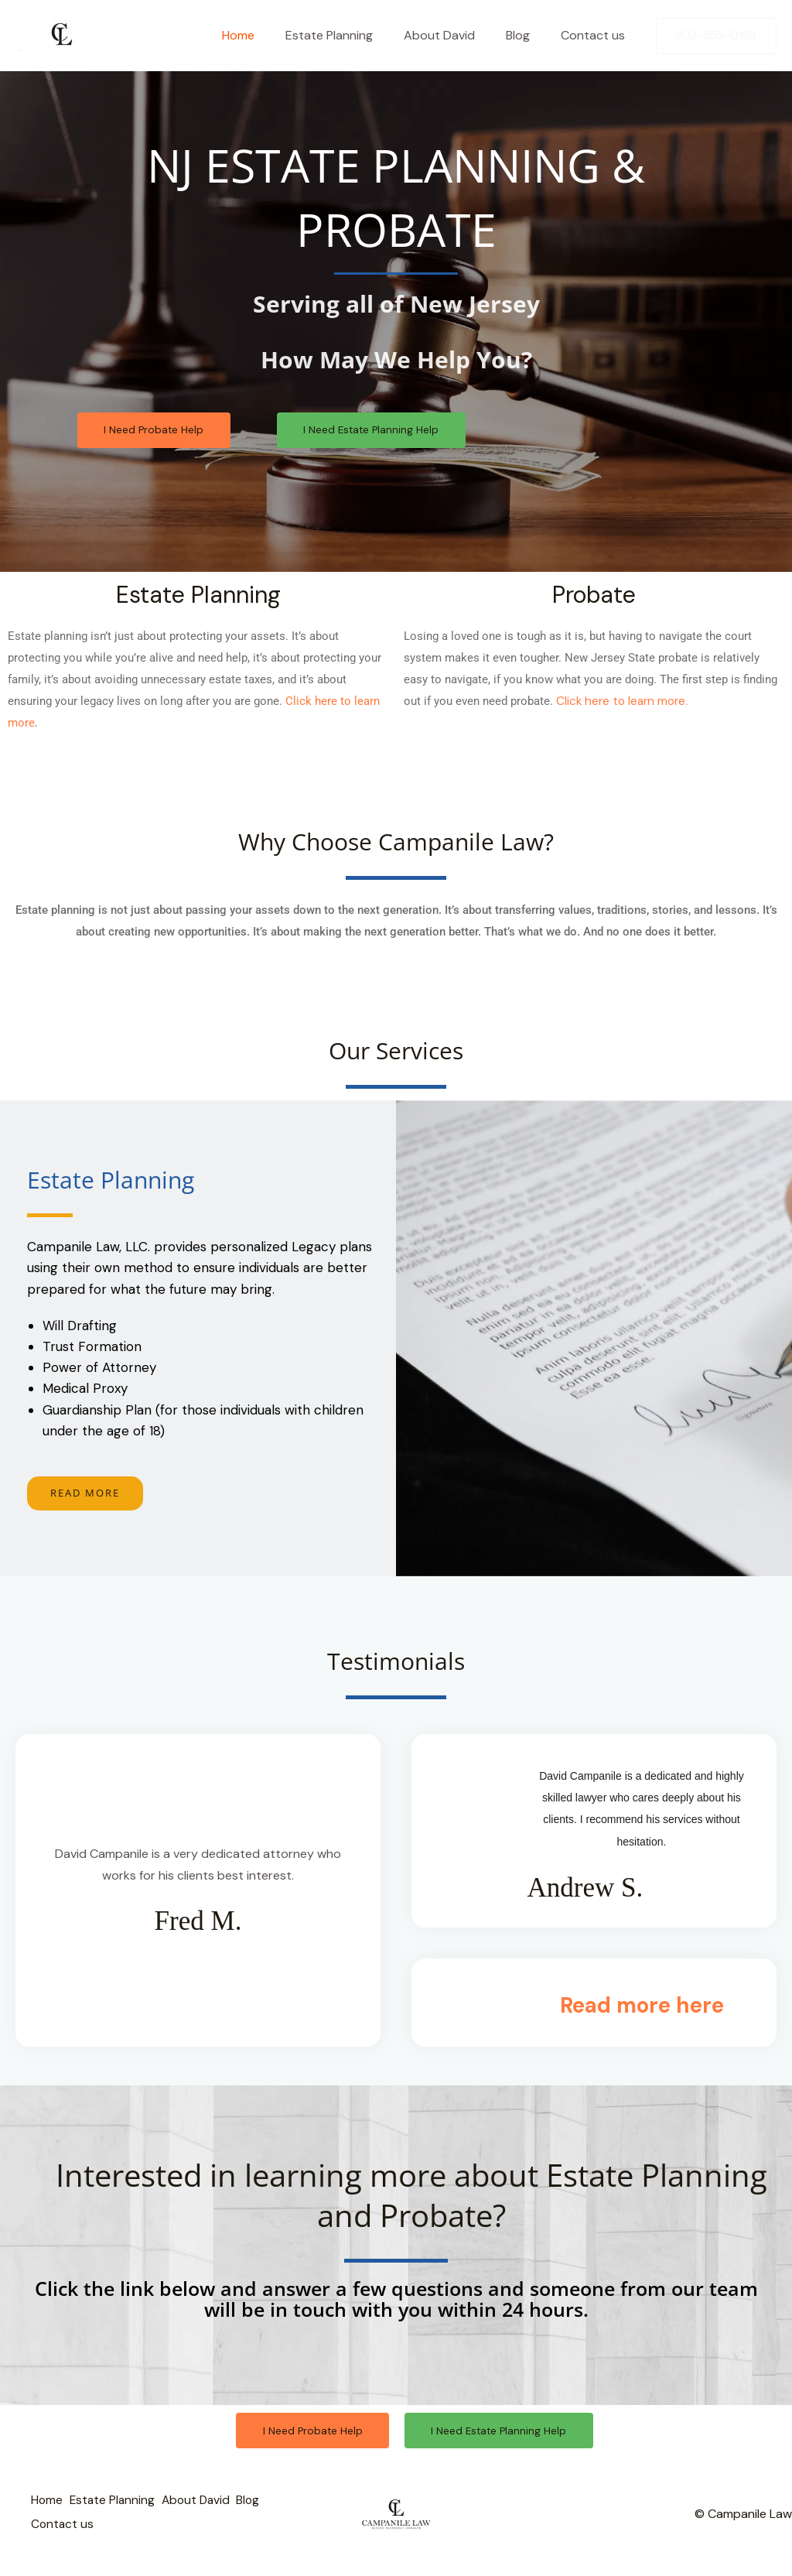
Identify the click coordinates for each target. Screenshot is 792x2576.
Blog (527, 35)
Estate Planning (350, 35)
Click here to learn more (623, 703)
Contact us (596, 35)
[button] (716, 36)
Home (266, 35)
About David (454, 35)
